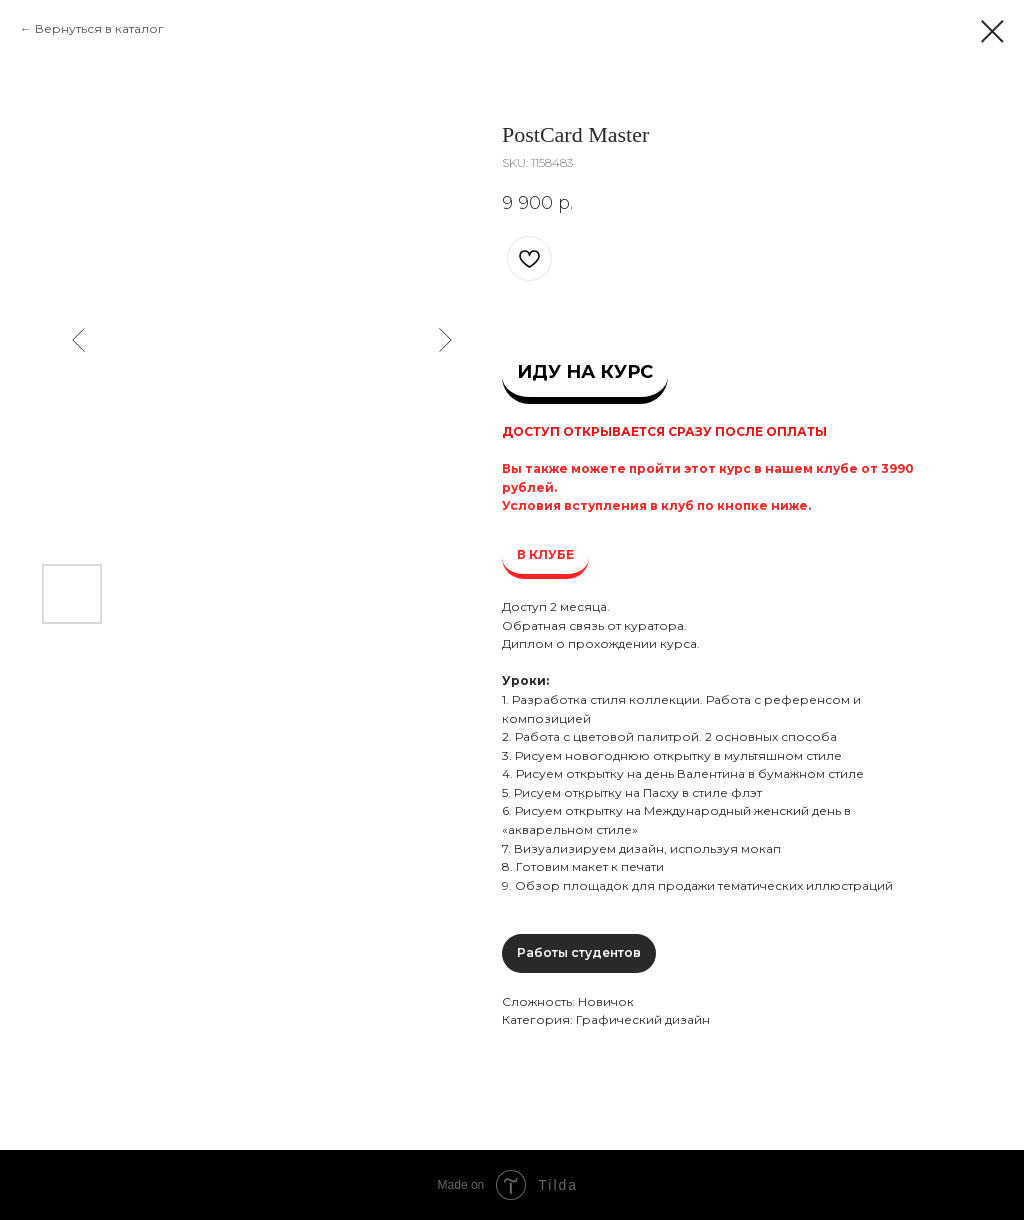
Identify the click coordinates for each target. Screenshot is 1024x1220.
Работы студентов (579, 952)
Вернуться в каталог (99, 28)
